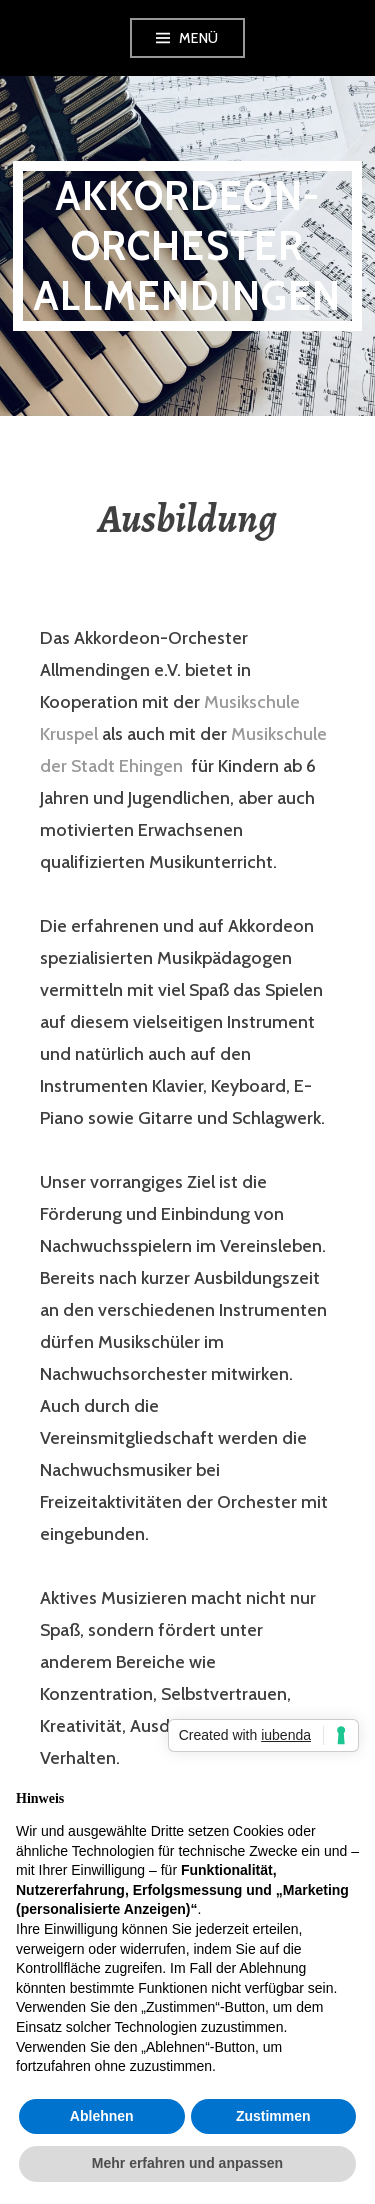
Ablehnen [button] (102, 2116)
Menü (199, 38)
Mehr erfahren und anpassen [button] (187, 2163)
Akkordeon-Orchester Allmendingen (187, 245)
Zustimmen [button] (273, 2116)
